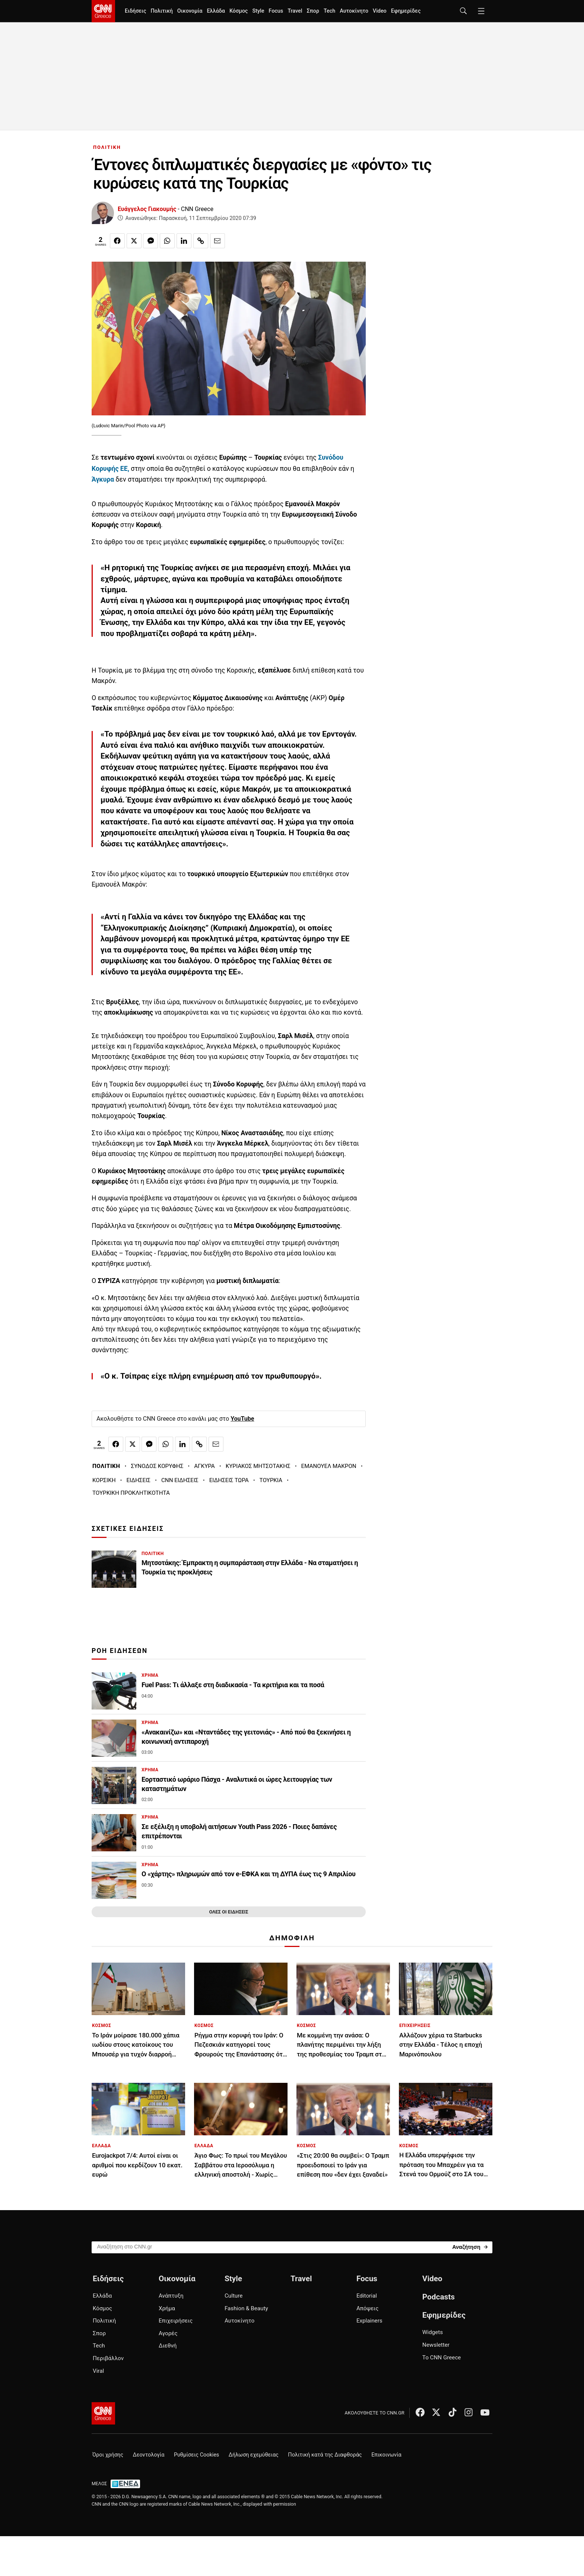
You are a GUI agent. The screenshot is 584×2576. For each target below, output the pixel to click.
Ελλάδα (216, 11)
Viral (98, 2371)
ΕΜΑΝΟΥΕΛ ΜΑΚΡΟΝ (328, 1466)
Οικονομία (190, 11)
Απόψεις (367, 2308)
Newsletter (436, 2345)
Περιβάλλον (108, 2358)
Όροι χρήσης (107, 2455)
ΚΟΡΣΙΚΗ (104, 1480)
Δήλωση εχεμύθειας (254, 2455)
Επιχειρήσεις (176, 2320)
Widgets (432, 2332)
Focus (276, 11)
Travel (295, 11)
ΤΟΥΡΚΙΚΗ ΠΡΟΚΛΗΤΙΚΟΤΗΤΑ (131, 1493)
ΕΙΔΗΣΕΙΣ (138, 1480)
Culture (233, 2295)
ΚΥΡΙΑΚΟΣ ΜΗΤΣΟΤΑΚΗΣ (258, 1466)
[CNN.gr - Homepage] (103, 11)
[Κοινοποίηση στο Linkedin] (184, 240)
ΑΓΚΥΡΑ (204, 1466)
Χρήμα (167, 2308)
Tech (329, 11)
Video (380, 11)
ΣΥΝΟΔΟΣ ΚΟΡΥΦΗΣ (157, 1466)
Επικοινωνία (386, 2455)
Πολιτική (161, 11)
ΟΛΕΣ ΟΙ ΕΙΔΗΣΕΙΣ (228, 1912)
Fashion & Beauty (246, 2308)
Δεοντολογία (149, 2455)
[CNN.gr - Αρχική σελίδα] (103, 2413)
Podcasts (438, 2296)
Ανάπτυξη (171, 2295)
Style (258, 11)
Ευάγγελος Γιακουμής (147, 209)
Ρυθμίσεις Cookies (196, 2455)
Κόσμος (238, 11)
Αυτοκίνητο (354, 11)
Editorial (366, 2295)
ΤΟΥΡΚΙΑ (271, 1480)
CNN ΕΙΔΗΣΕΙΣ (180, 1480)
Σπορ (313, 11)
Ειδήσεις (135, 11)
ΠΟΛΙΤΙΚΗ (107, 147)
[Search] (470, 2246)
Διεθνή (168, 2345)
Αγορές (168, 2333)
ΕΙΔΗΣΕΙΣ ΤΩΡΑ (229, 1480)
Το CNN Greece (441, 2357)
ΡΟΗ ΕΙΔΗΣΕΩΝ (119, 1650)
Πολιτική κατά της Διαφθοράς (325, 2455)
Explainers (369, 2320)
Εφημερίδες (406, 11)
